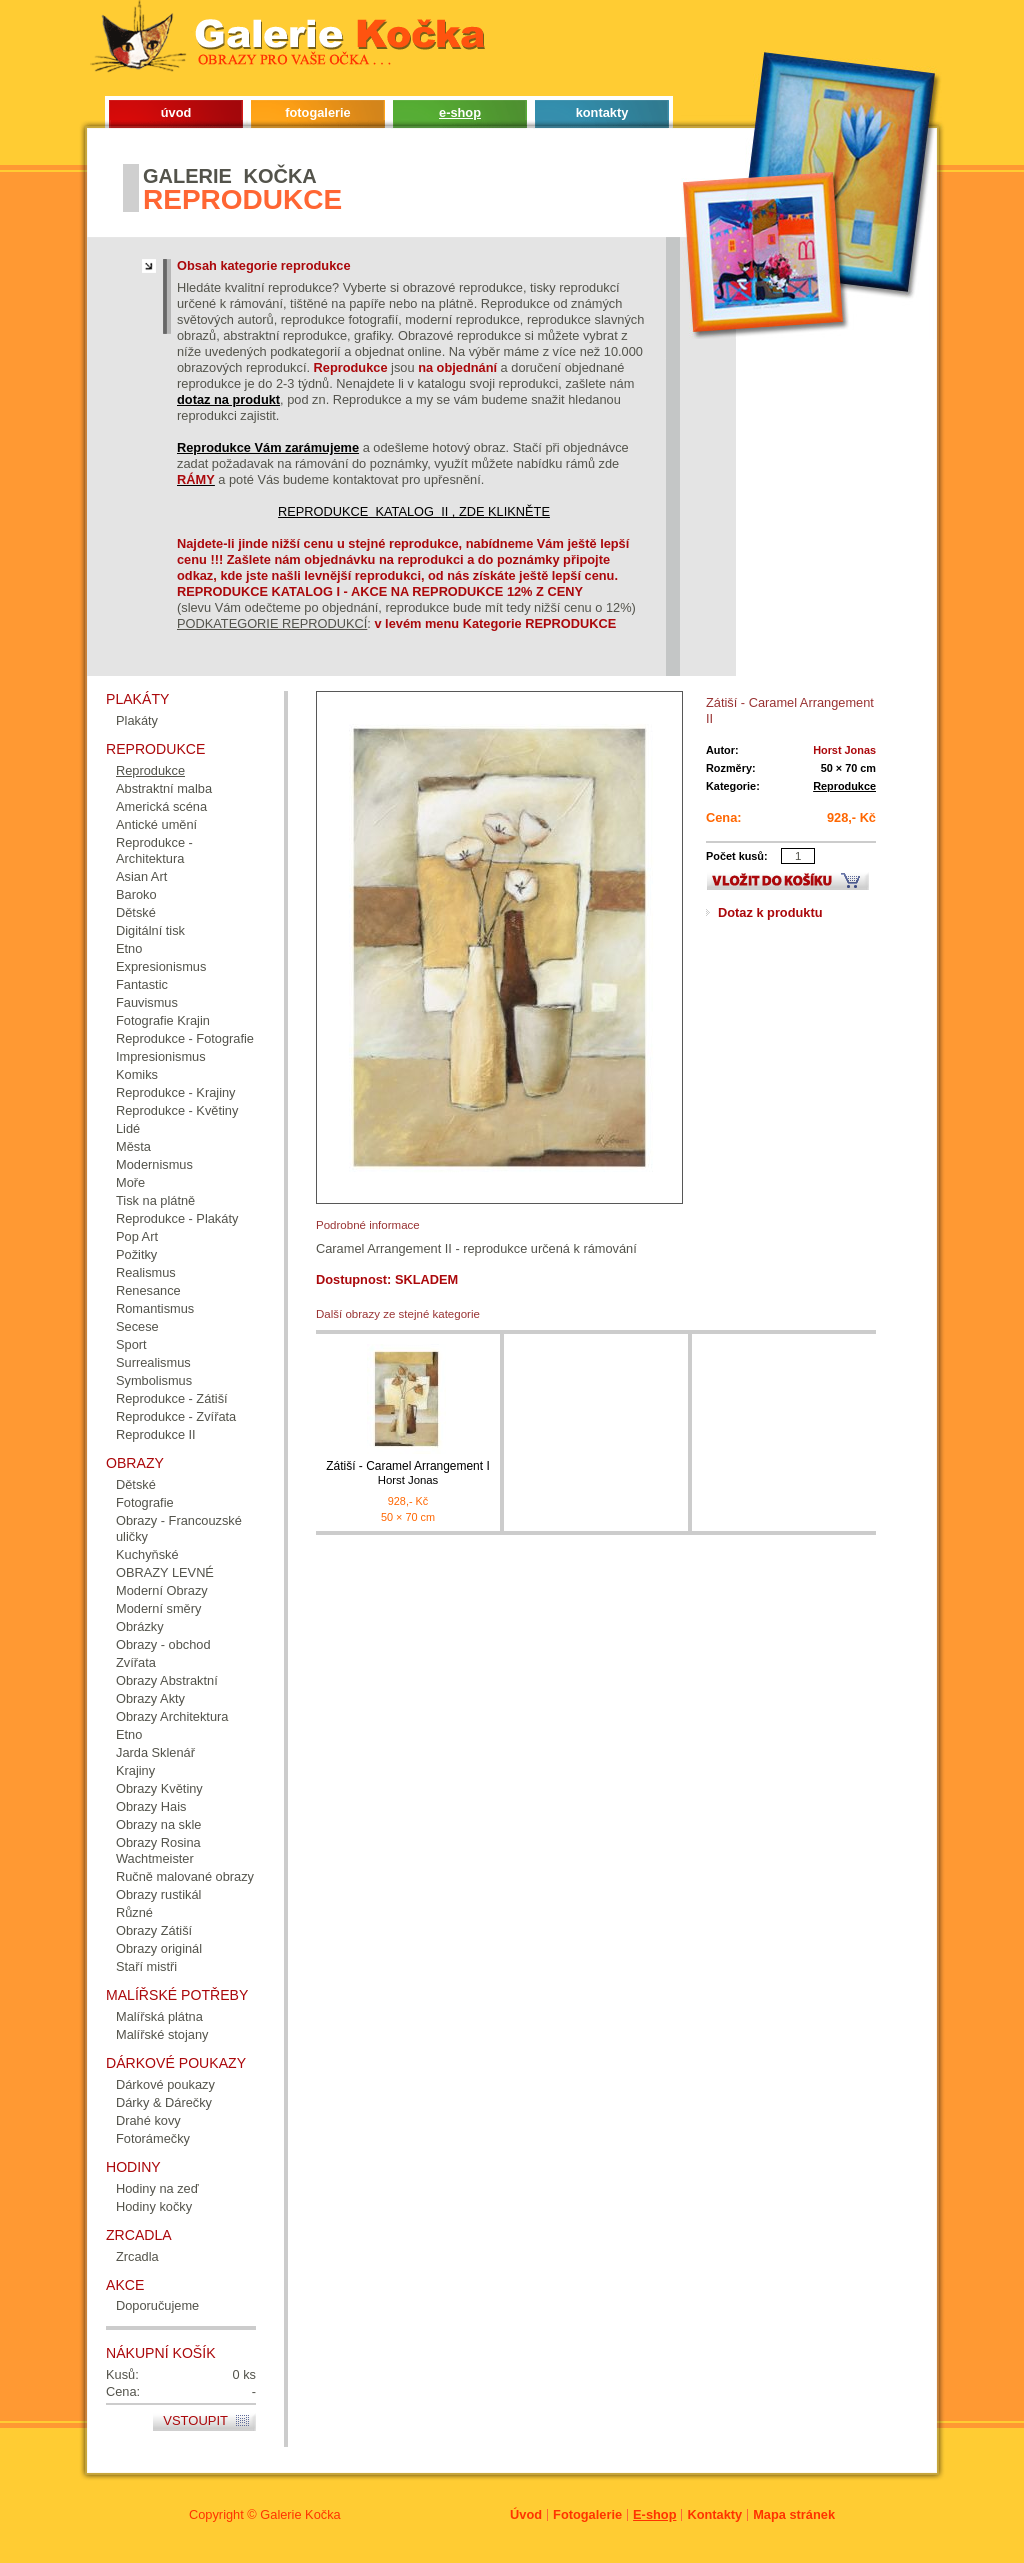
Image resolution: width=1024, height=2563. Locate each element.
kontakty (602, 112)
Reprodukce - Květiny (177, 1110)
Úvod (526, 2514)
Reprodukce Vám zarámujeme (268, 447)
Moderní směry (158, 1608)
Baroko (136, 894)
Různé (134, 1912)
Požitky (136, 1254)
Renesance (148, 1290)
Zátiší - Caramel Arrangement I (408, 1473)
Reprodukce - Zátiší (172, 1398)
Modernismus (154, 1164)
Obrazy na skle (158, 1824)
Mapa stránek (794, 2514)
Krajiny (135, 1770)
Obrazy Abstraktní (167, 1680)
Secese (137, 1326)
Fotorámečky (153, 2138)
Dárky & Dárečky (164, 2102)
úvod (176, 112)
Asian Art (141, 876)
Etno (129, 948)
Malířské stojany (162, 2034)
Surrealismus (153, 1362)
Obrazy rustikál (158, 1894)
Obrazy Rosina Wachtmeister (158, 1850)
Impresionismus (161, 1056)
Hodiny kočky (154, 2206)
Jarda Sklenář (155, 1752)
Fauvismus (147, 1002)
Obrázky (140, 1626)
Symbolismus (154, 1380)
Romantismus (155, 1308)
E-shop (654, 2514)
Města (133, 1146)
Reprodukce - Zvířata (176, 1416)
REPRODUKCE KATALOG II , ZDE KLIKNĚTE (414, 511)
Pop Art (137, 1236)
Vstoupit (195, 2420)
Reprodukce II (156, 1434)
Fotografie (145, 1502)
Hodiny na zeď (157, 2188)
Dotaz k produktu (770, 912)
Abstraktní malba (164, 788)
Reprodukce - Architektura (154, 850)
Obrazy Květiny (159, 1788)
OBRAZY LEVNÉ (165, 1572)
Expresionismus (161, 966)
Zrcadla (137, 2256)
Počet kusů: (737, 856)
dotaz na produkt (228, 399)
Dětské (136, 912)
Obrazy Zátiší (154, 1930)
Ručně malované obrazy (185, 1876)
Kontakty (714, 2514)
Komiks (137, 1074)
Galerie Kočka (300, 2514)
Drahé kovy (148, 2120)
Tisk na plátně (155, 1200)
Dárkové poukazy (165, 2084)
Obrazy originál (159, 1948)
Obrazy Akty (150, 1698)
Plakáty (137, 720)
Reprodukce (844, 786)
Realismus (146, 1272)
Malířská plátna (159, 2016)
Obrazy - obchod (163, 1644)
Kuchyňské (147, 1554)
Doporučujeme (157, 2305)
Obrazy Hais (151, 1806)
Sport (131, 1344)
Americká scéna (161, 806)
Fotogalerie (587, 2514)
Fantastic (142, 984)
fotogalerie (317, 112)
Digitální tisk (150, 930)
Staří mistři (146, 1966)
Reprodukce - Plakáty (177, 1218)
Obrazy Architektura (172, 1716)
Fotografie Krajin (163, 1020)
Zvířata (136, 1662)
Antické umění (156, 824)
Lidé (128, 1128)
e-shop (460, 112)
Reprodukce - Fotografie (185, 1038)
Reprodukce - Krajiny (176, 1092)
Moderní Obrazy (162, 1590)
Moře (130, 1182)
